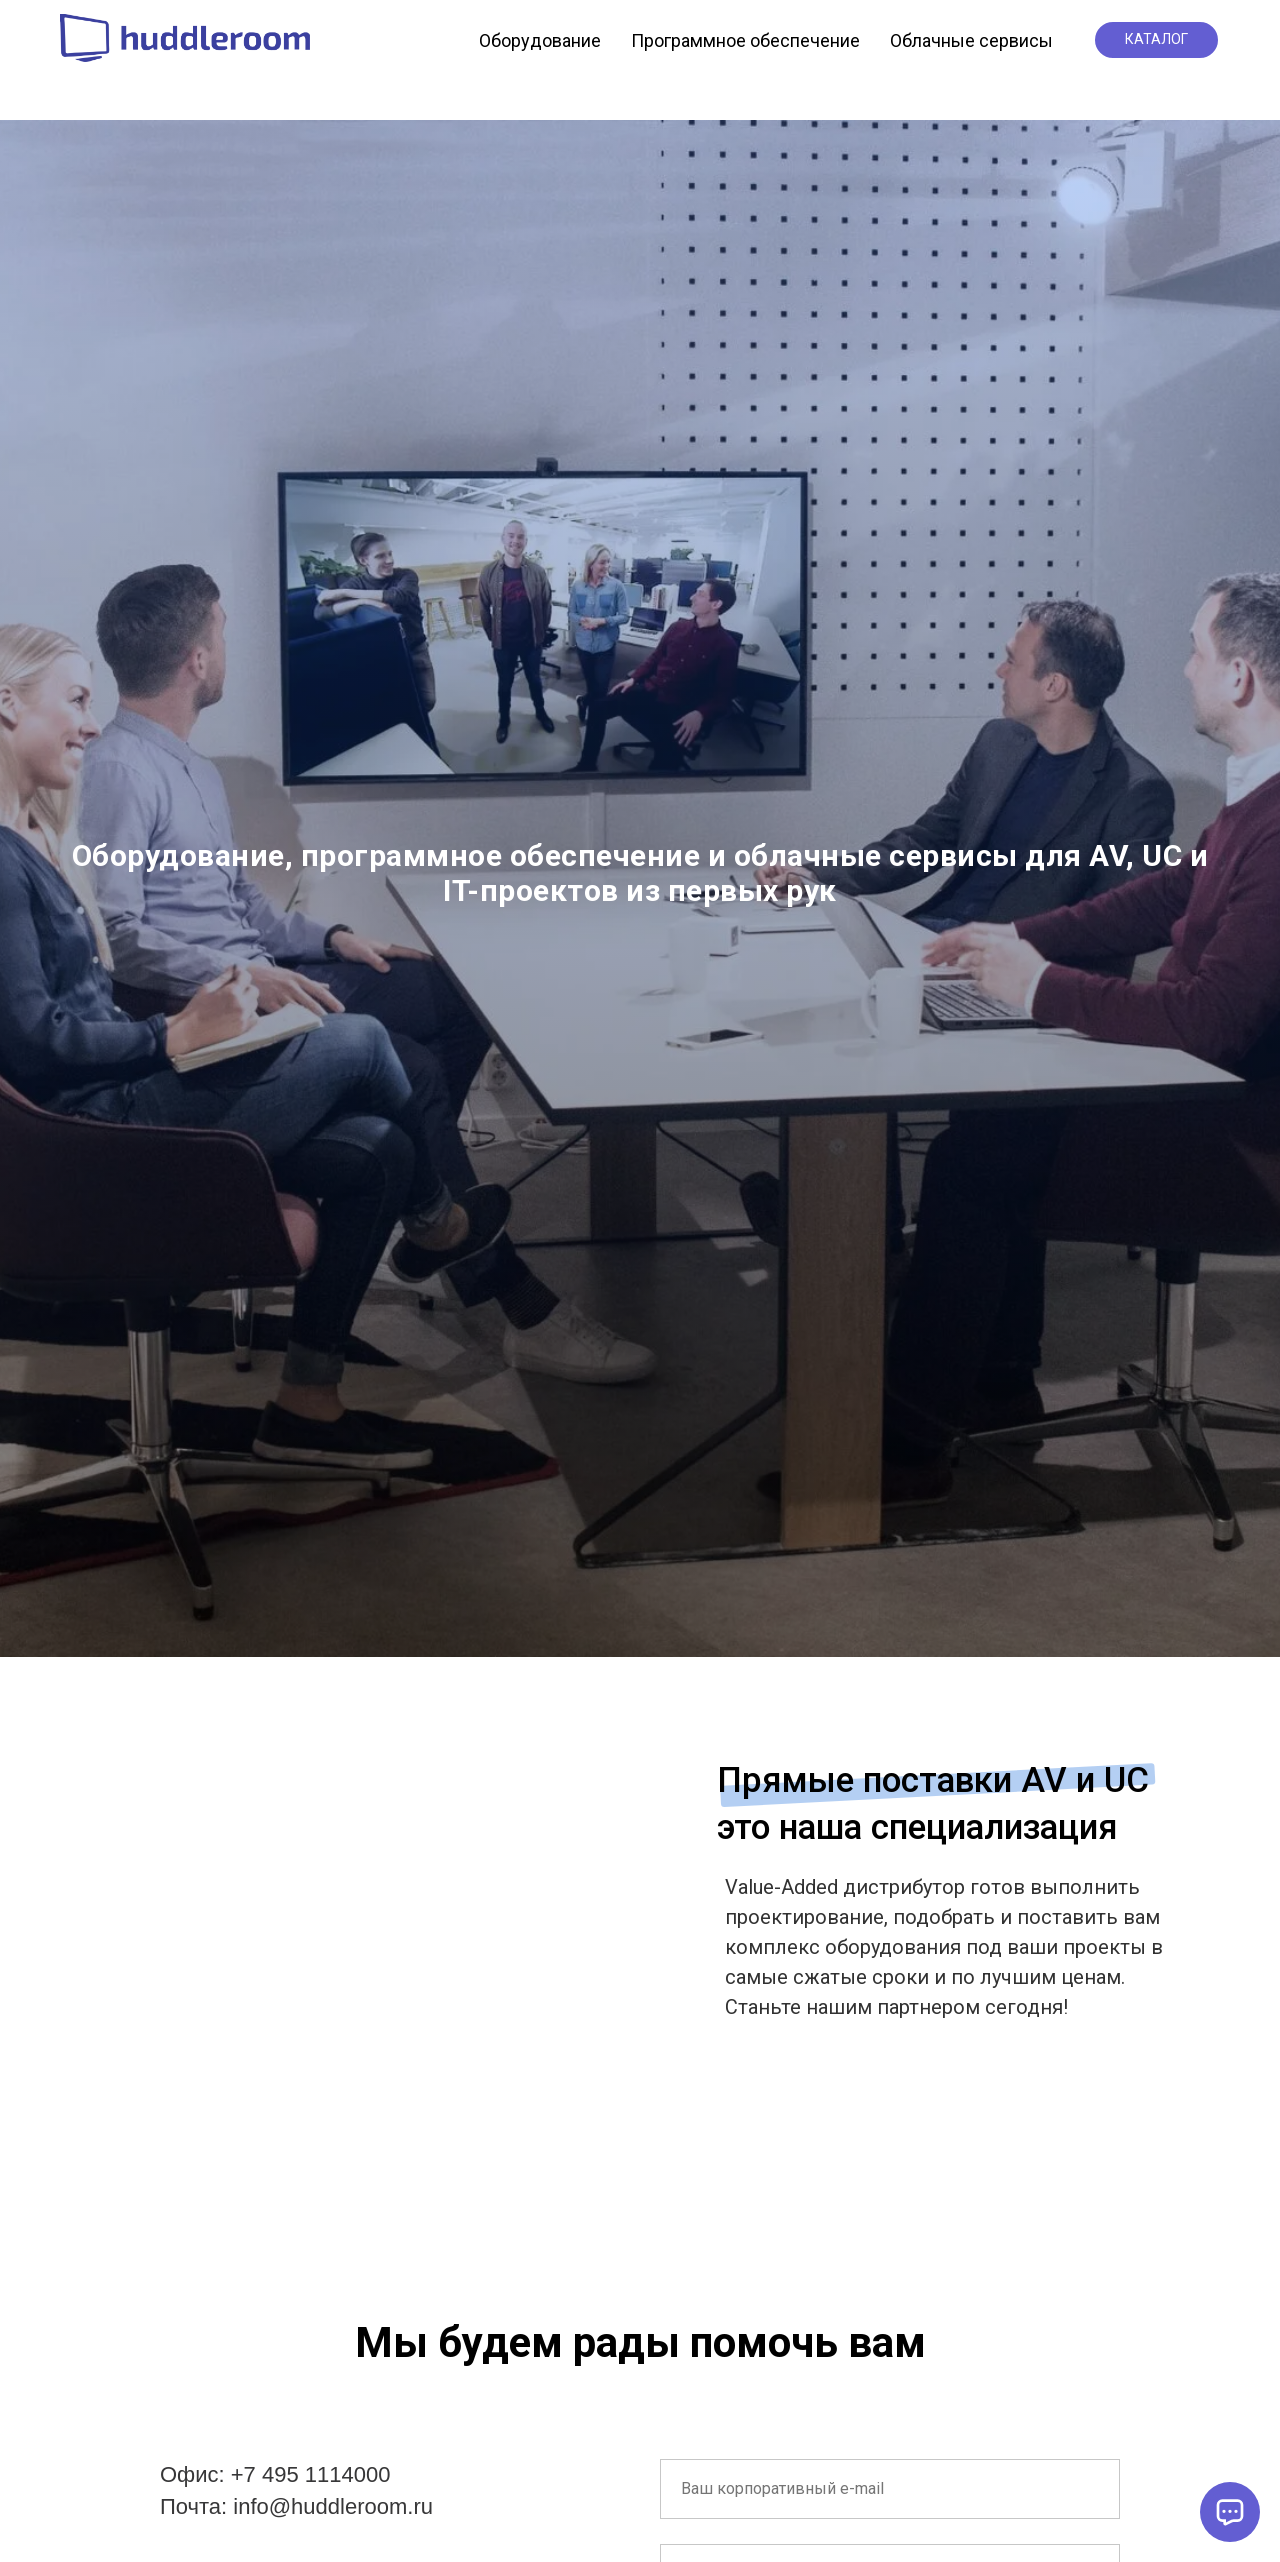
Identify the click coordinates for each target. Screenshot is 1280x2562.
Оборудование (540, 40)
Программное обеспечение (745, 40)
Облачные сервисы (971, 40)
